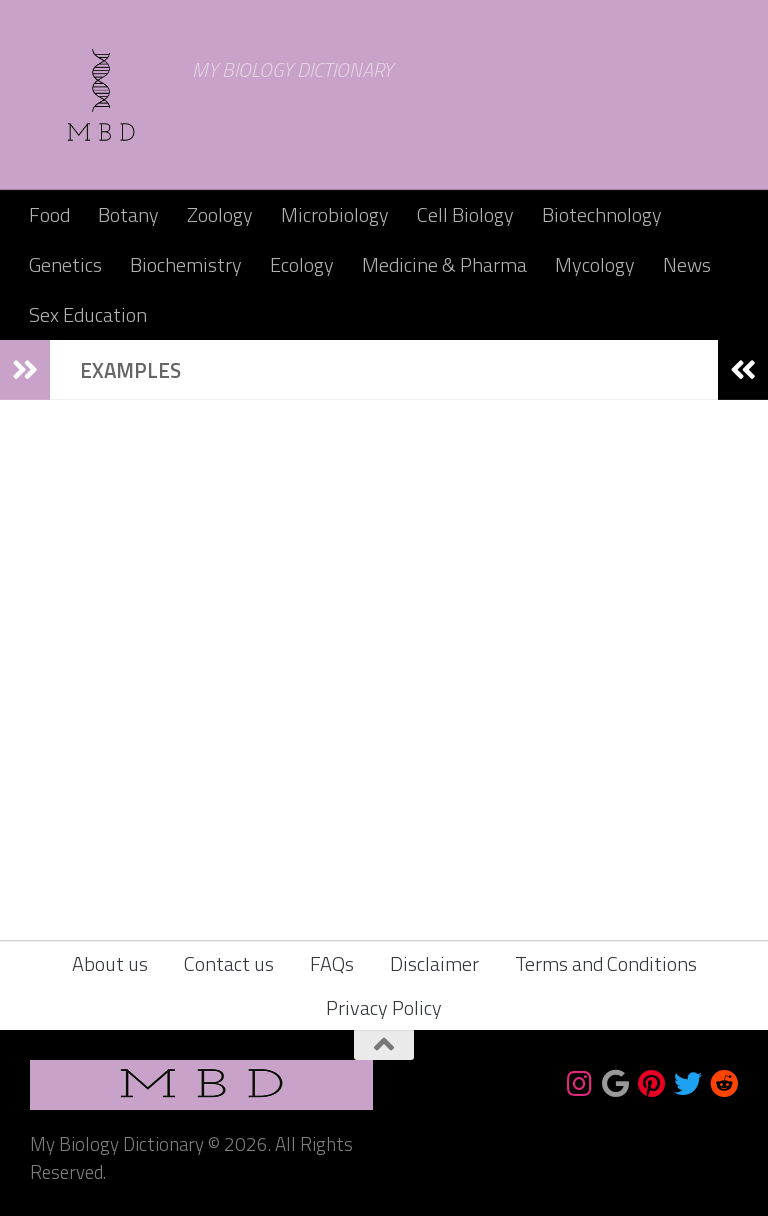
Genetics (65, 264)
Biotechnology (602, 214)
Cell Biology (465, 214)
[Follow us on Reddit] (724, 1084)
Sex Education (88, 314)
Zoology (220, 214)
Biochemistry (186, 264)
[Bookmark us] (616, 1084)
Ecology (302, 264)
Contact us (229, 963)
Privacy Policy (384, 1007)
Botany (128, 214)
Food (49, 214)
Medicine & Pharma (444, 264)
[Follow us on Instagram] (580, 1084)
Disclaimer (434, 963)
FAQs (332, 963)
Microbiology (335, 214)
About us (110, 963)
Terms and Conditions (606, 963)
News (687, 264)
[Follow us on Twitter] (688, 1084)
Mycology (595, 264)
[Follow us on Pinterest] (652, 1084)
